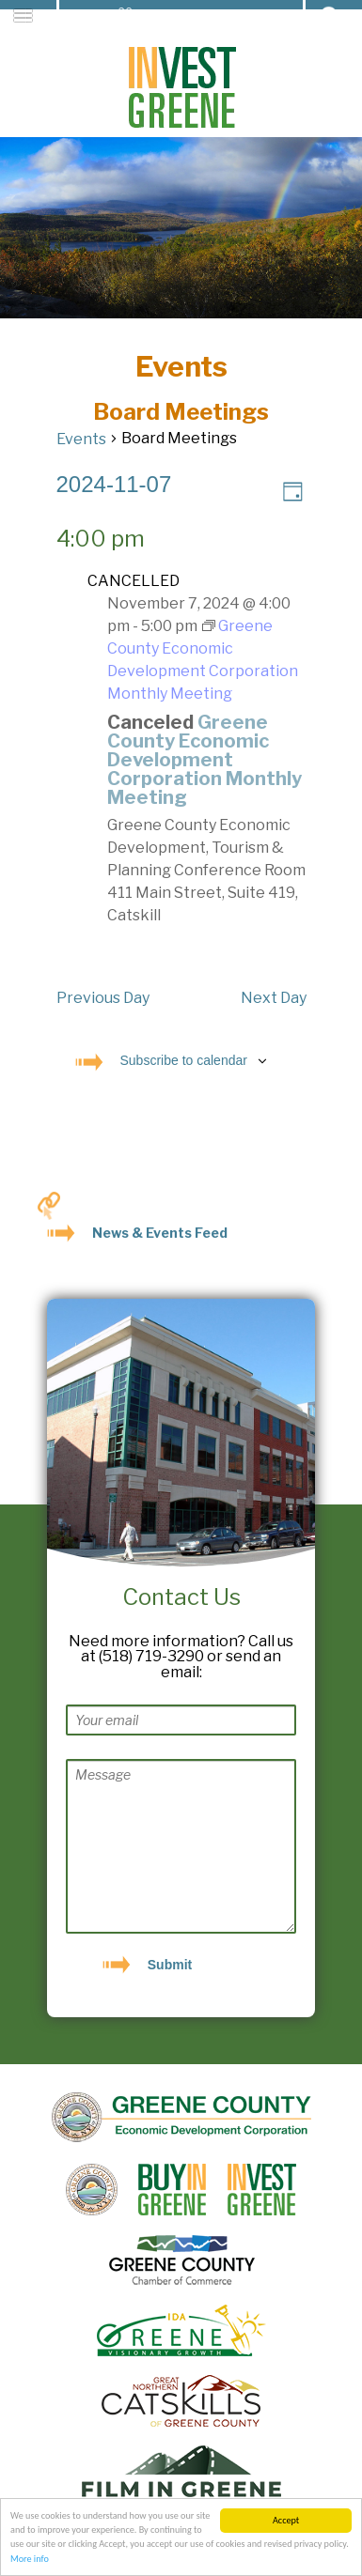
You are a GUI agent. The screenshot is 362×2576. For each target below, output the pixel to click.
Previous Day (103, 998)
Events (81, 439)
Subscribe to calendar (183, 1060)
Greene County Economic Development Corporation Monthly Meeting (204, 760)
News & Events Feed (160, 1233)
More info (29, 2559)
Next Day (274, 998)
